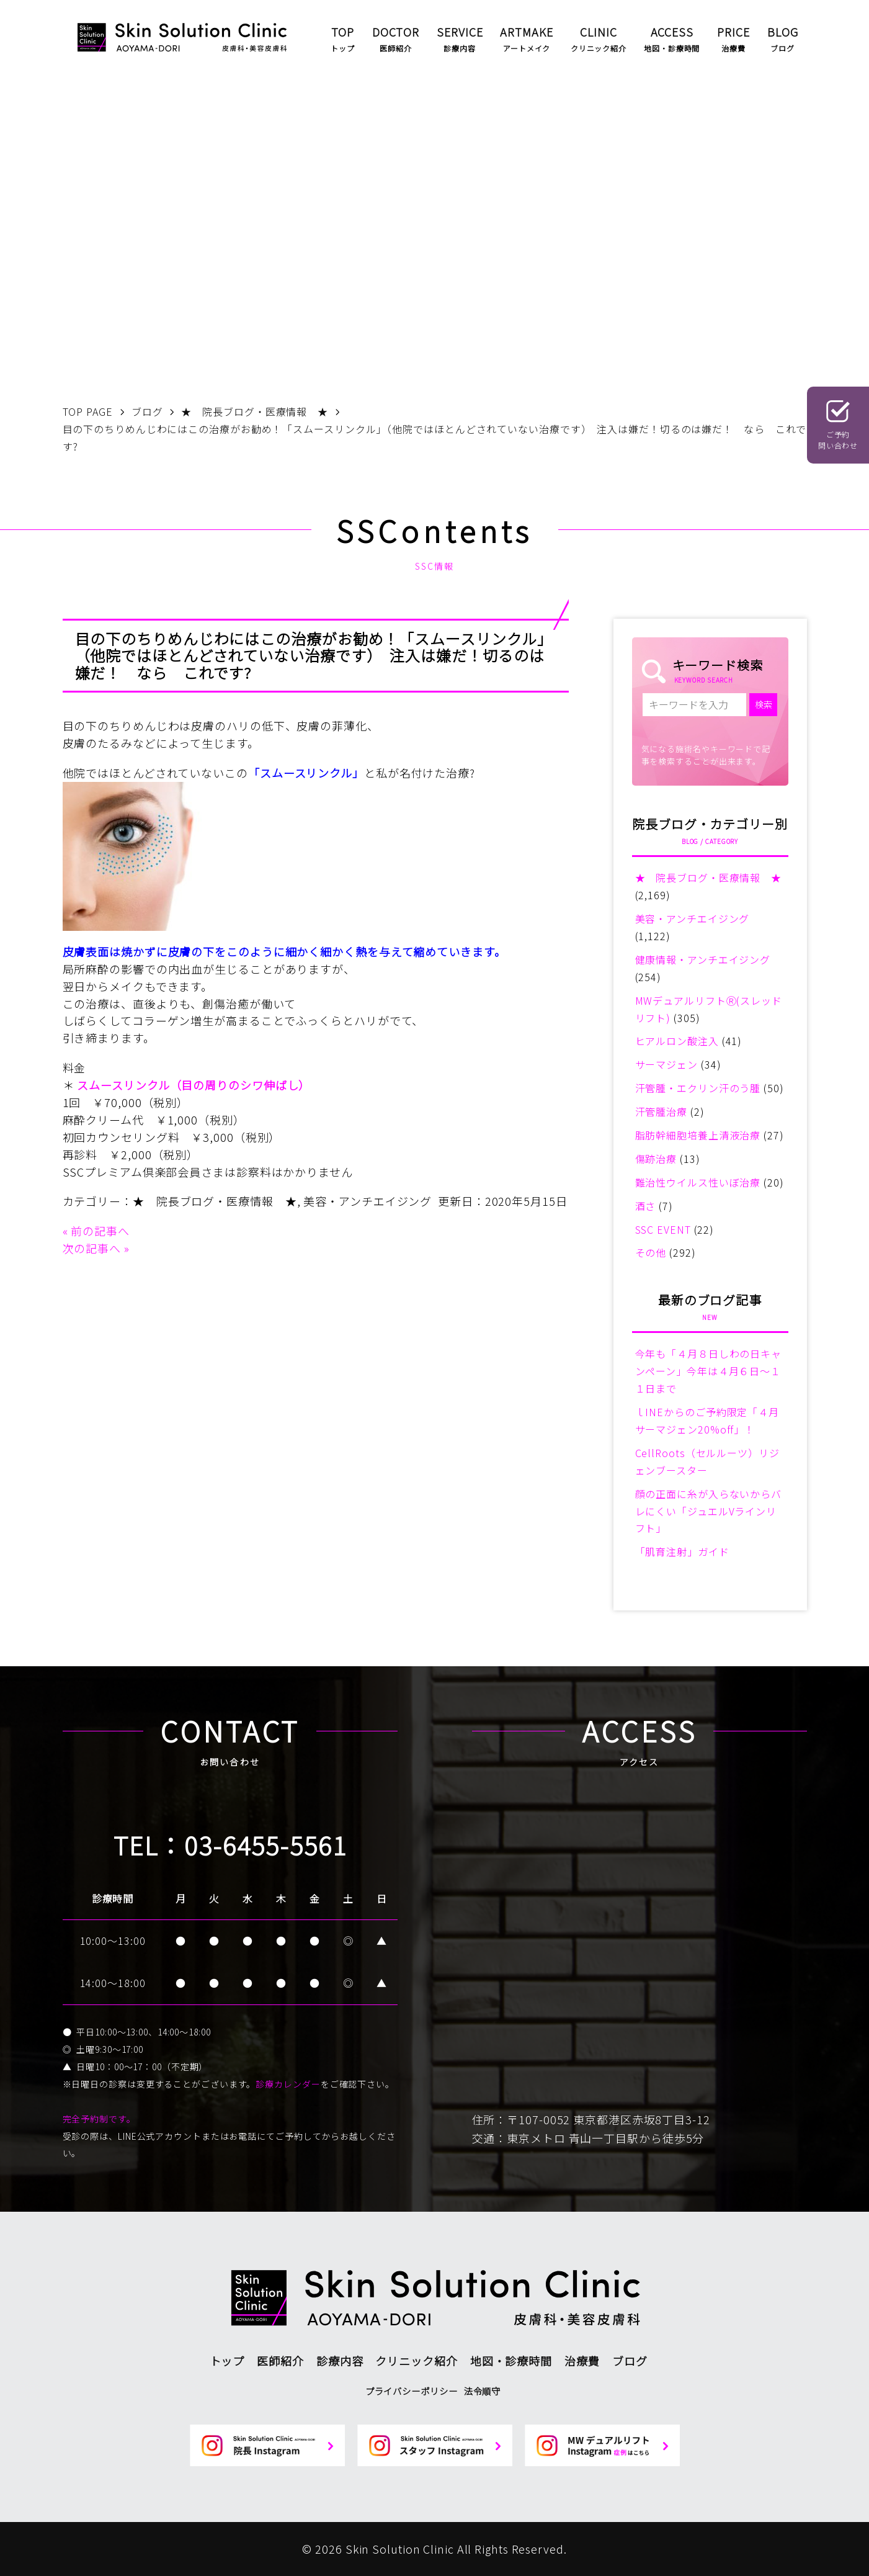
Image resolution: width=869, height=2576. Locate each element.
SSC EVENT (663, 1229)
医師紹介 (280, 2361)
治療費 (582, 2361)
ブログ (630, 2361)
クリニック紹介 (416, 2361)
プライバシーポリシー (411, 2390)
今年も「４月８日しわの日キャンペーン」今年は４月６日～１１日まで (708, 1371)
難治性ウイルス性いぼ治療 (698, 1182)
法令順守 (482, 2390)
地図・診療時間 (511, 2361)
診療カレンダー (288, 2084)
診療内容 (339, 2361)
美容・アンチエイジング (367, 1201)
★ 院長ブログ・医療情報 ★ (215, 1201)
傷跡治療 (656, 1158)
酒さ (645, 1205)
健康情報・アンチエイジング (703, 959)
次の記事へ (92, 1248)
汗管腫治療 (661, 1111)
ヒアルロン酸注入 (677, 1040)
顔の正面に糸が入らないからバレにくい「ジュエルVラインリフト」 (708, 1511)
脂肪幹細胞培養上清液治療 (698, 1135)
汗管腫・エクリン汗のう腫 (698, 1087)
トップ (227, 2361)
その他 (651, 1252)
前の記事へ (100, 1231)
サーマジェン (666, 1064)
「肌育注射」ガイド (682, 1551)
